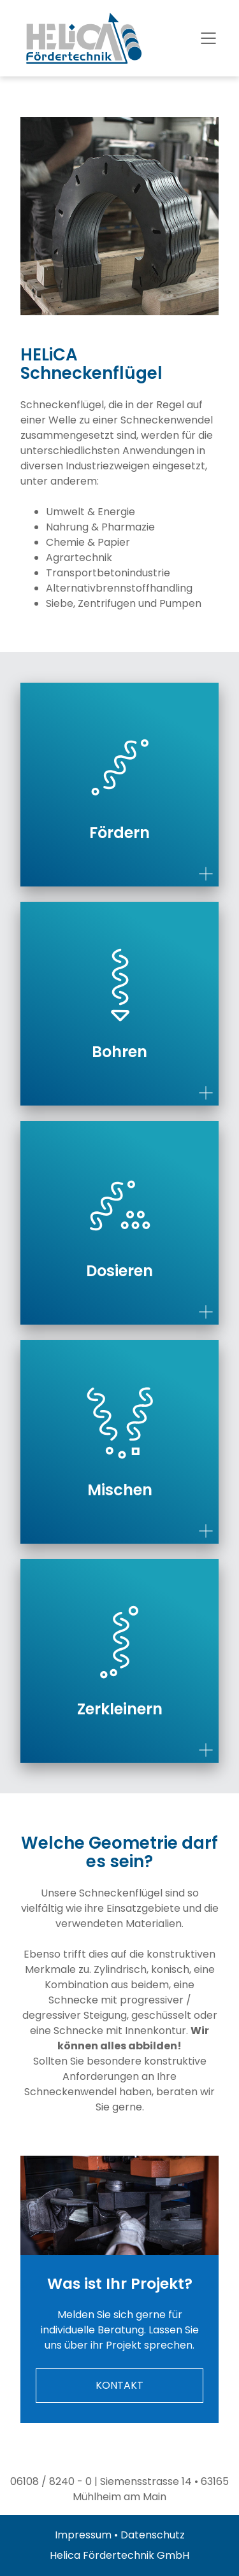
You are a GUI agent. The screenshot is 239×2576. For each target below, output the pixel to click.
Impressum (83, 2535)
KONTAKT (119, 2385)
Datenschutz (152, 2535)
